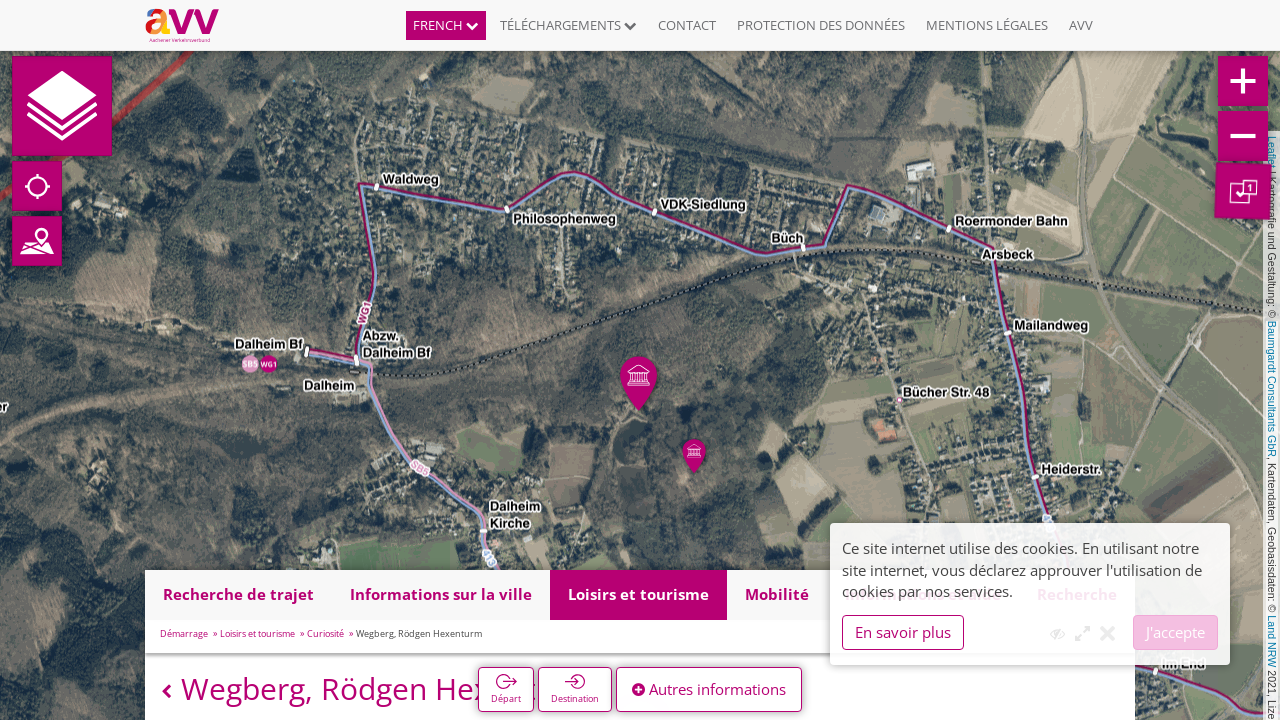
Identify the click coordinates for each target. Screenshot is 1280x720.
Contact (687, 25)
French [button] (446, 25)
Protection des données (821, 25)
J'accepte (1175, 632)
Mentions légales (987, 25)
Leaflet (1272, 152)
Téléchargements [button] (568, 25)
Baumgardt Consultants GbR (1272, 389)
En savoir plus (903, 632)
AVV (1081, 25)
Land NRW (1272, 641)
